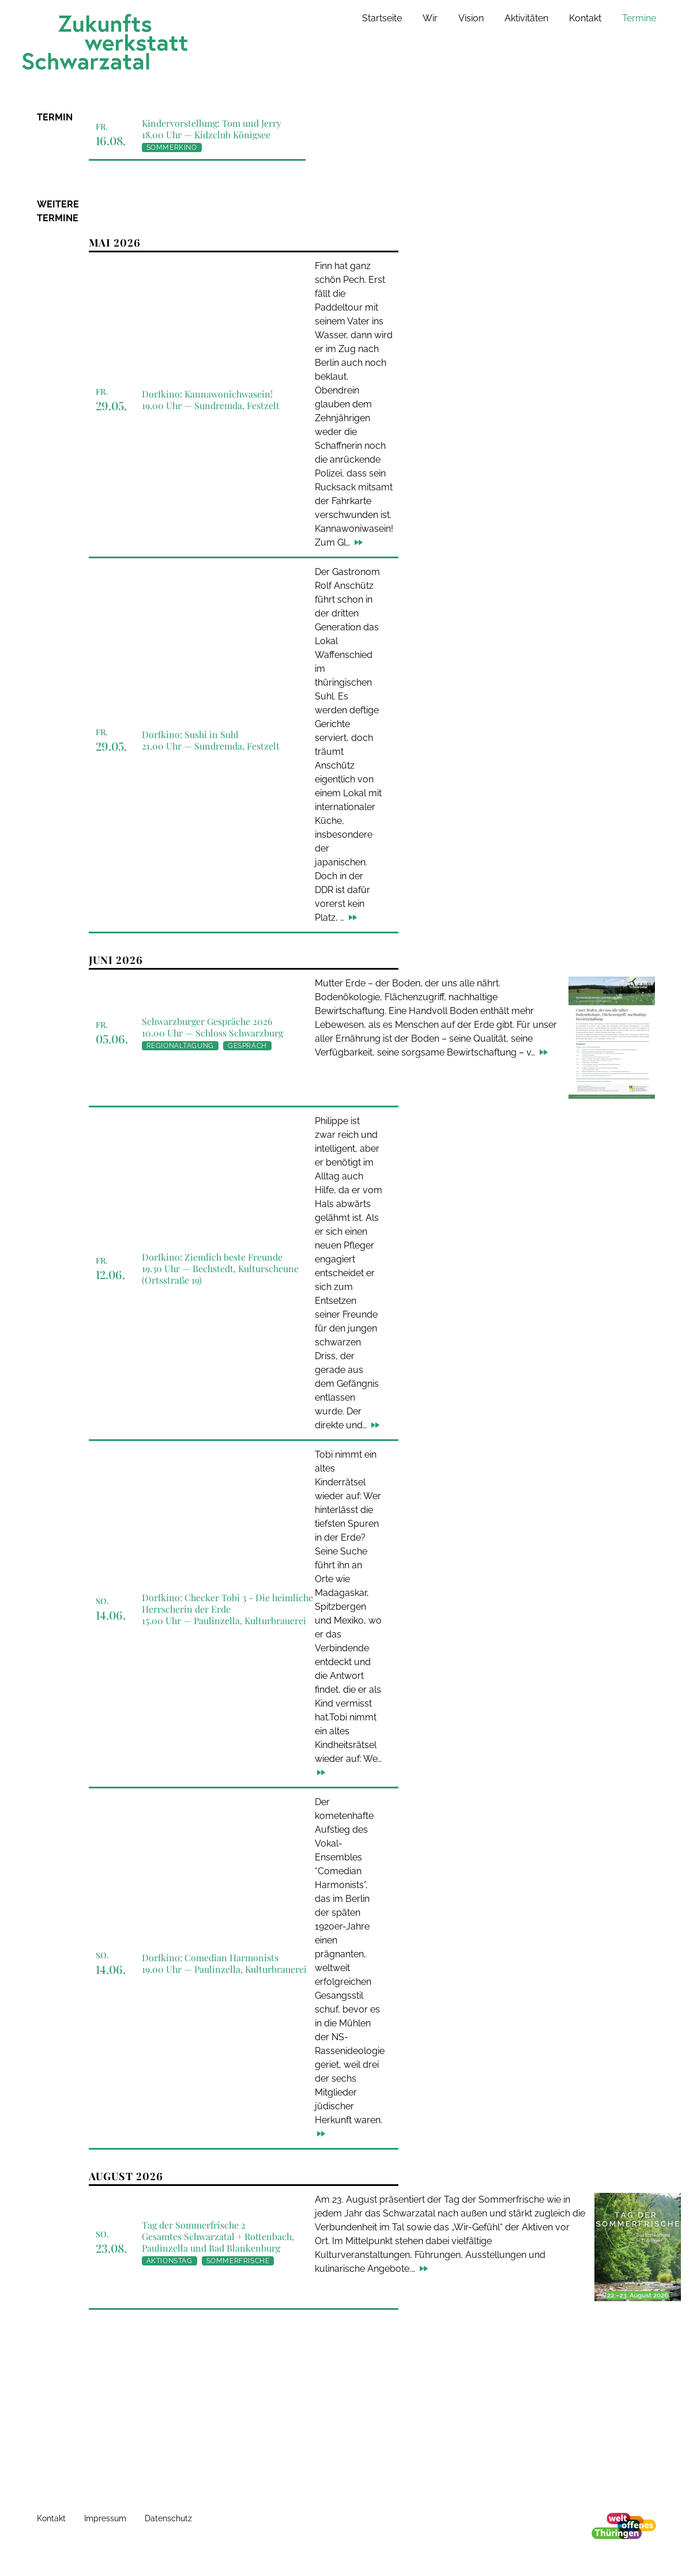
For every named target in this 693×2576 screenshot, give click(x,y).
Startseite (382, 18)
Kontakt (585, 18)
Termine (639, 18)
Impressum (105, 2518)
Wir (430, 18)
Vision (471, 18)
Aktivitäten (526, 18)
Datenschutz (168, 2518)
